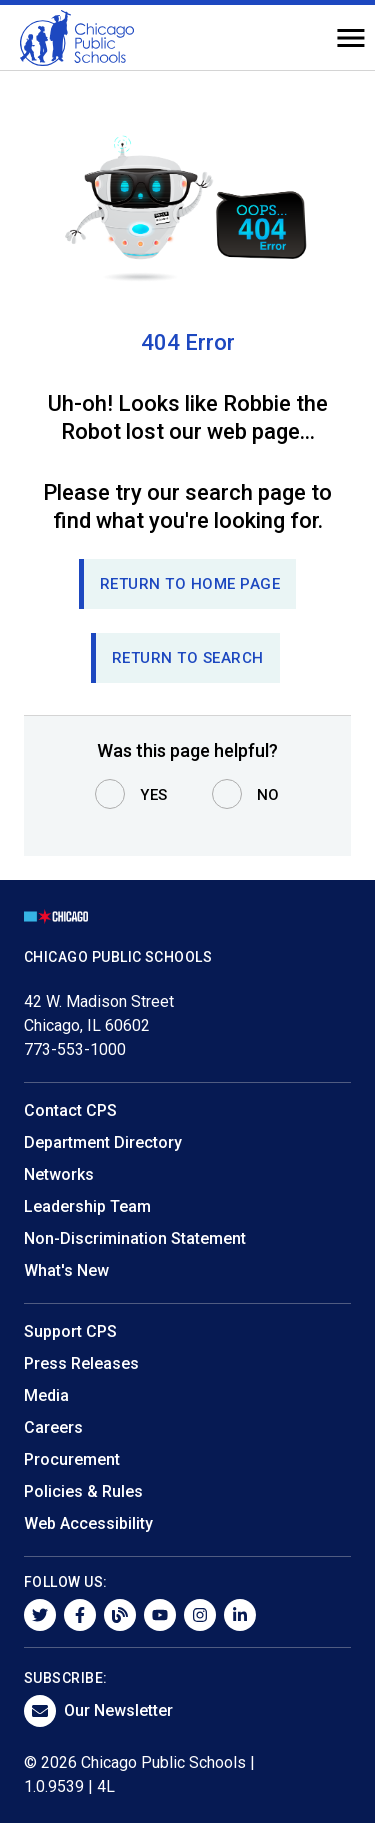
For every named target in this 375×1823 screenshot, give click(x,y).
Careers (53, 1427)
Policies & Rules (83, 1491)
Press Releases (81, 1363)
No (268, 795)
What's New (66, 1270)
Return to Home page (190, 584)
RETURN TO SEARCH (188, 658)
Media (46, 1395)
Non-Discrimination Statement (135, 1238)
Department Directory (103, 1142)
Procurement (72, 1459)
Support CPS (70, 1331)
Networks (59, 1174)
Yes (154, 795)
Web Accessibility (88, 1523)
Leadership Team (87, 1206)
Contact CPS (70, 1110)
